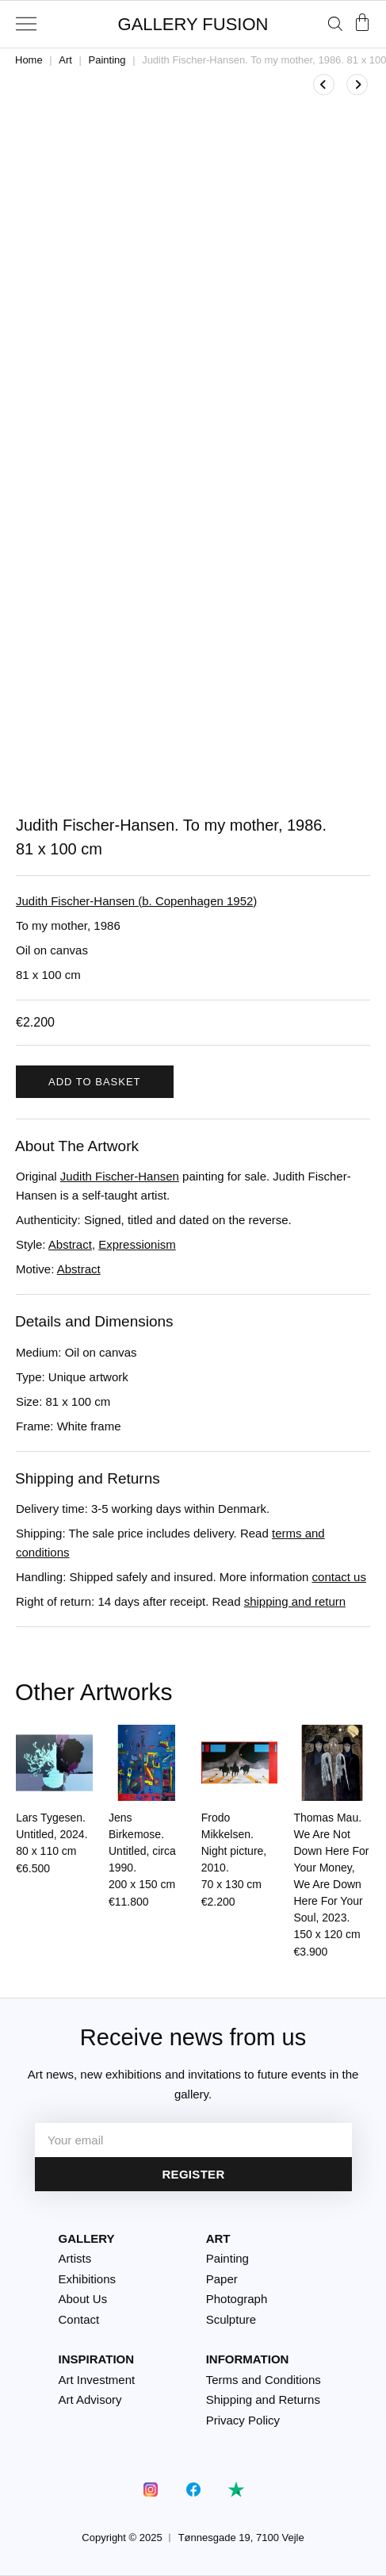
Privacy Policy (243, 2420)
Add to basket (94, 1082)
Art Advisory (90, 2399)
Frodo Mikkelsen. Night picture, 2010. (233, 1851)
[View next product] (357, 84)
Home (29, 60)
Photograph (237, 2298)
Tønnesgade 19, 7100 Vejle (241, 2537)
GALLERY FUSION (193, 24)
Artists (75, 2258)
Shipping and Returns (263, 2399)
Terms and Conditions (263, 2379)
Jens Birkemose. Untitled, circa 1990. (142, 1851)
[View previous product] (323, 84)
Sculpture (231, 2319)
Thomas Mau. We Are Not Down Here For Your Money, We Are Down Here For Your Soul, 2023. (331, 1876)
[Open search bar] (335, 23)
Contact (79, 2319)
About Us (83, 2298)
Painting (107, 60)
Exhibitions (88, 2279)
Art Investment (97, 2379)
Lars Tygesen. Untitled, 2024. (51, 1834)
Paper (222, 2279)
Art (65, 60)
